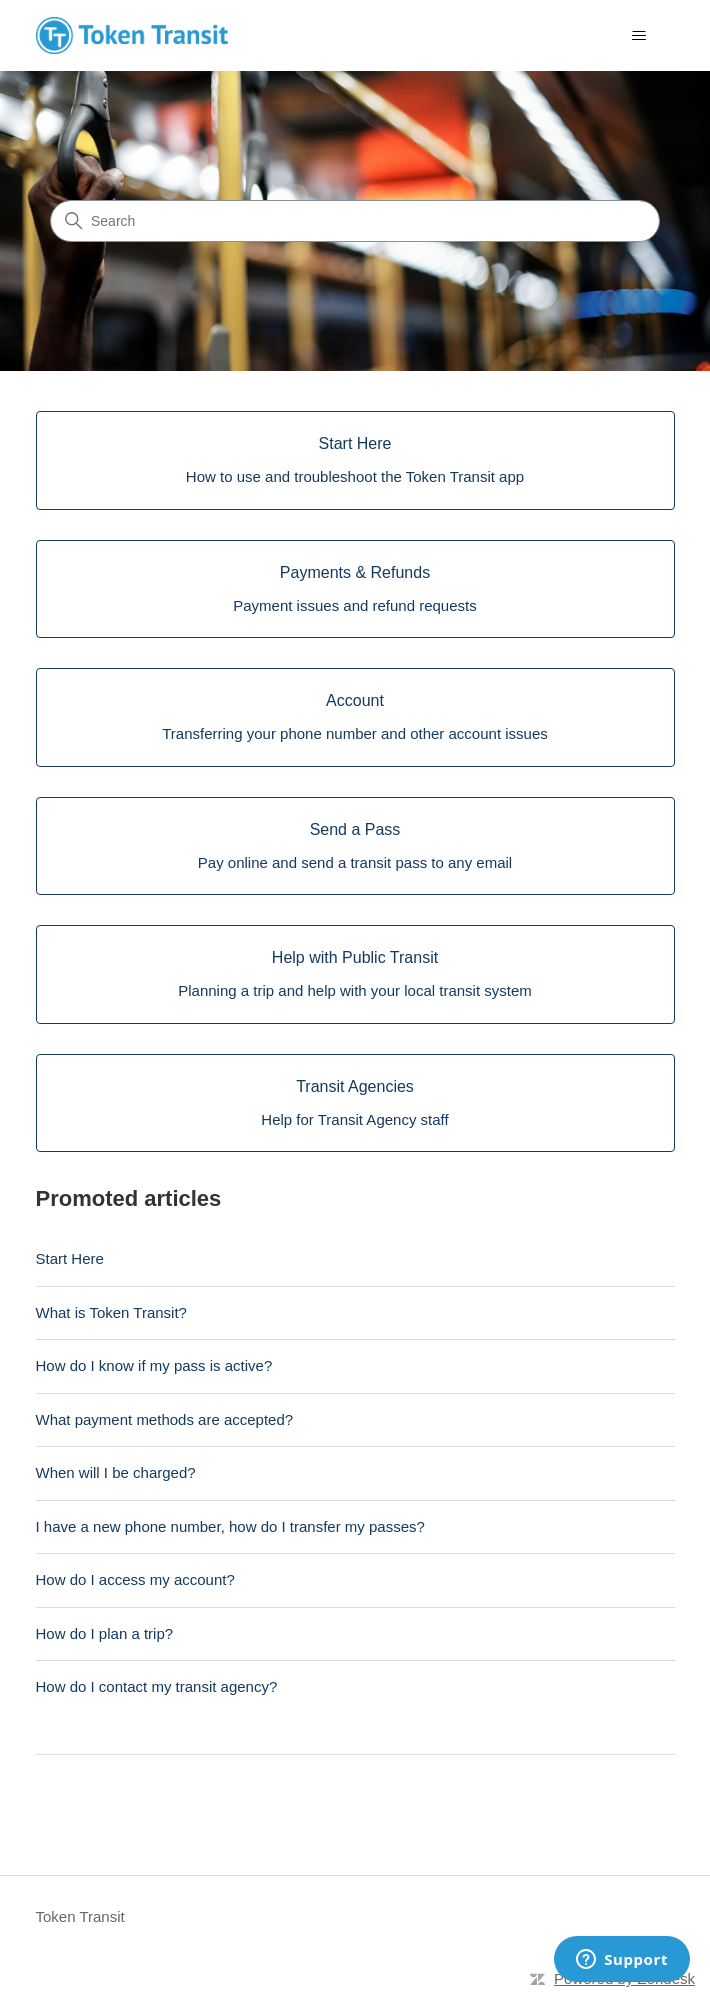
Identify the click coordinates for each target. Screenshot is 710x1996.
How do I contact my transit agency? (157, 1686)
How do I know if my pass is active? (154, 1365)
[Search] (355, 221)
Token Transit (80, 1916)
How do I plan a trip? (105, 1633)
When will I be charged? (116, 1472)
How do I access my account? (135, 1579)
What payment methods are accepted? (165, 1419)
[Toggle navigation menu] (639, 36)
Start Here (70, 1258)
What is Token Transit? (111, 1312)
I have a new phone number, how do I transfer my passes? (230, 1526)
